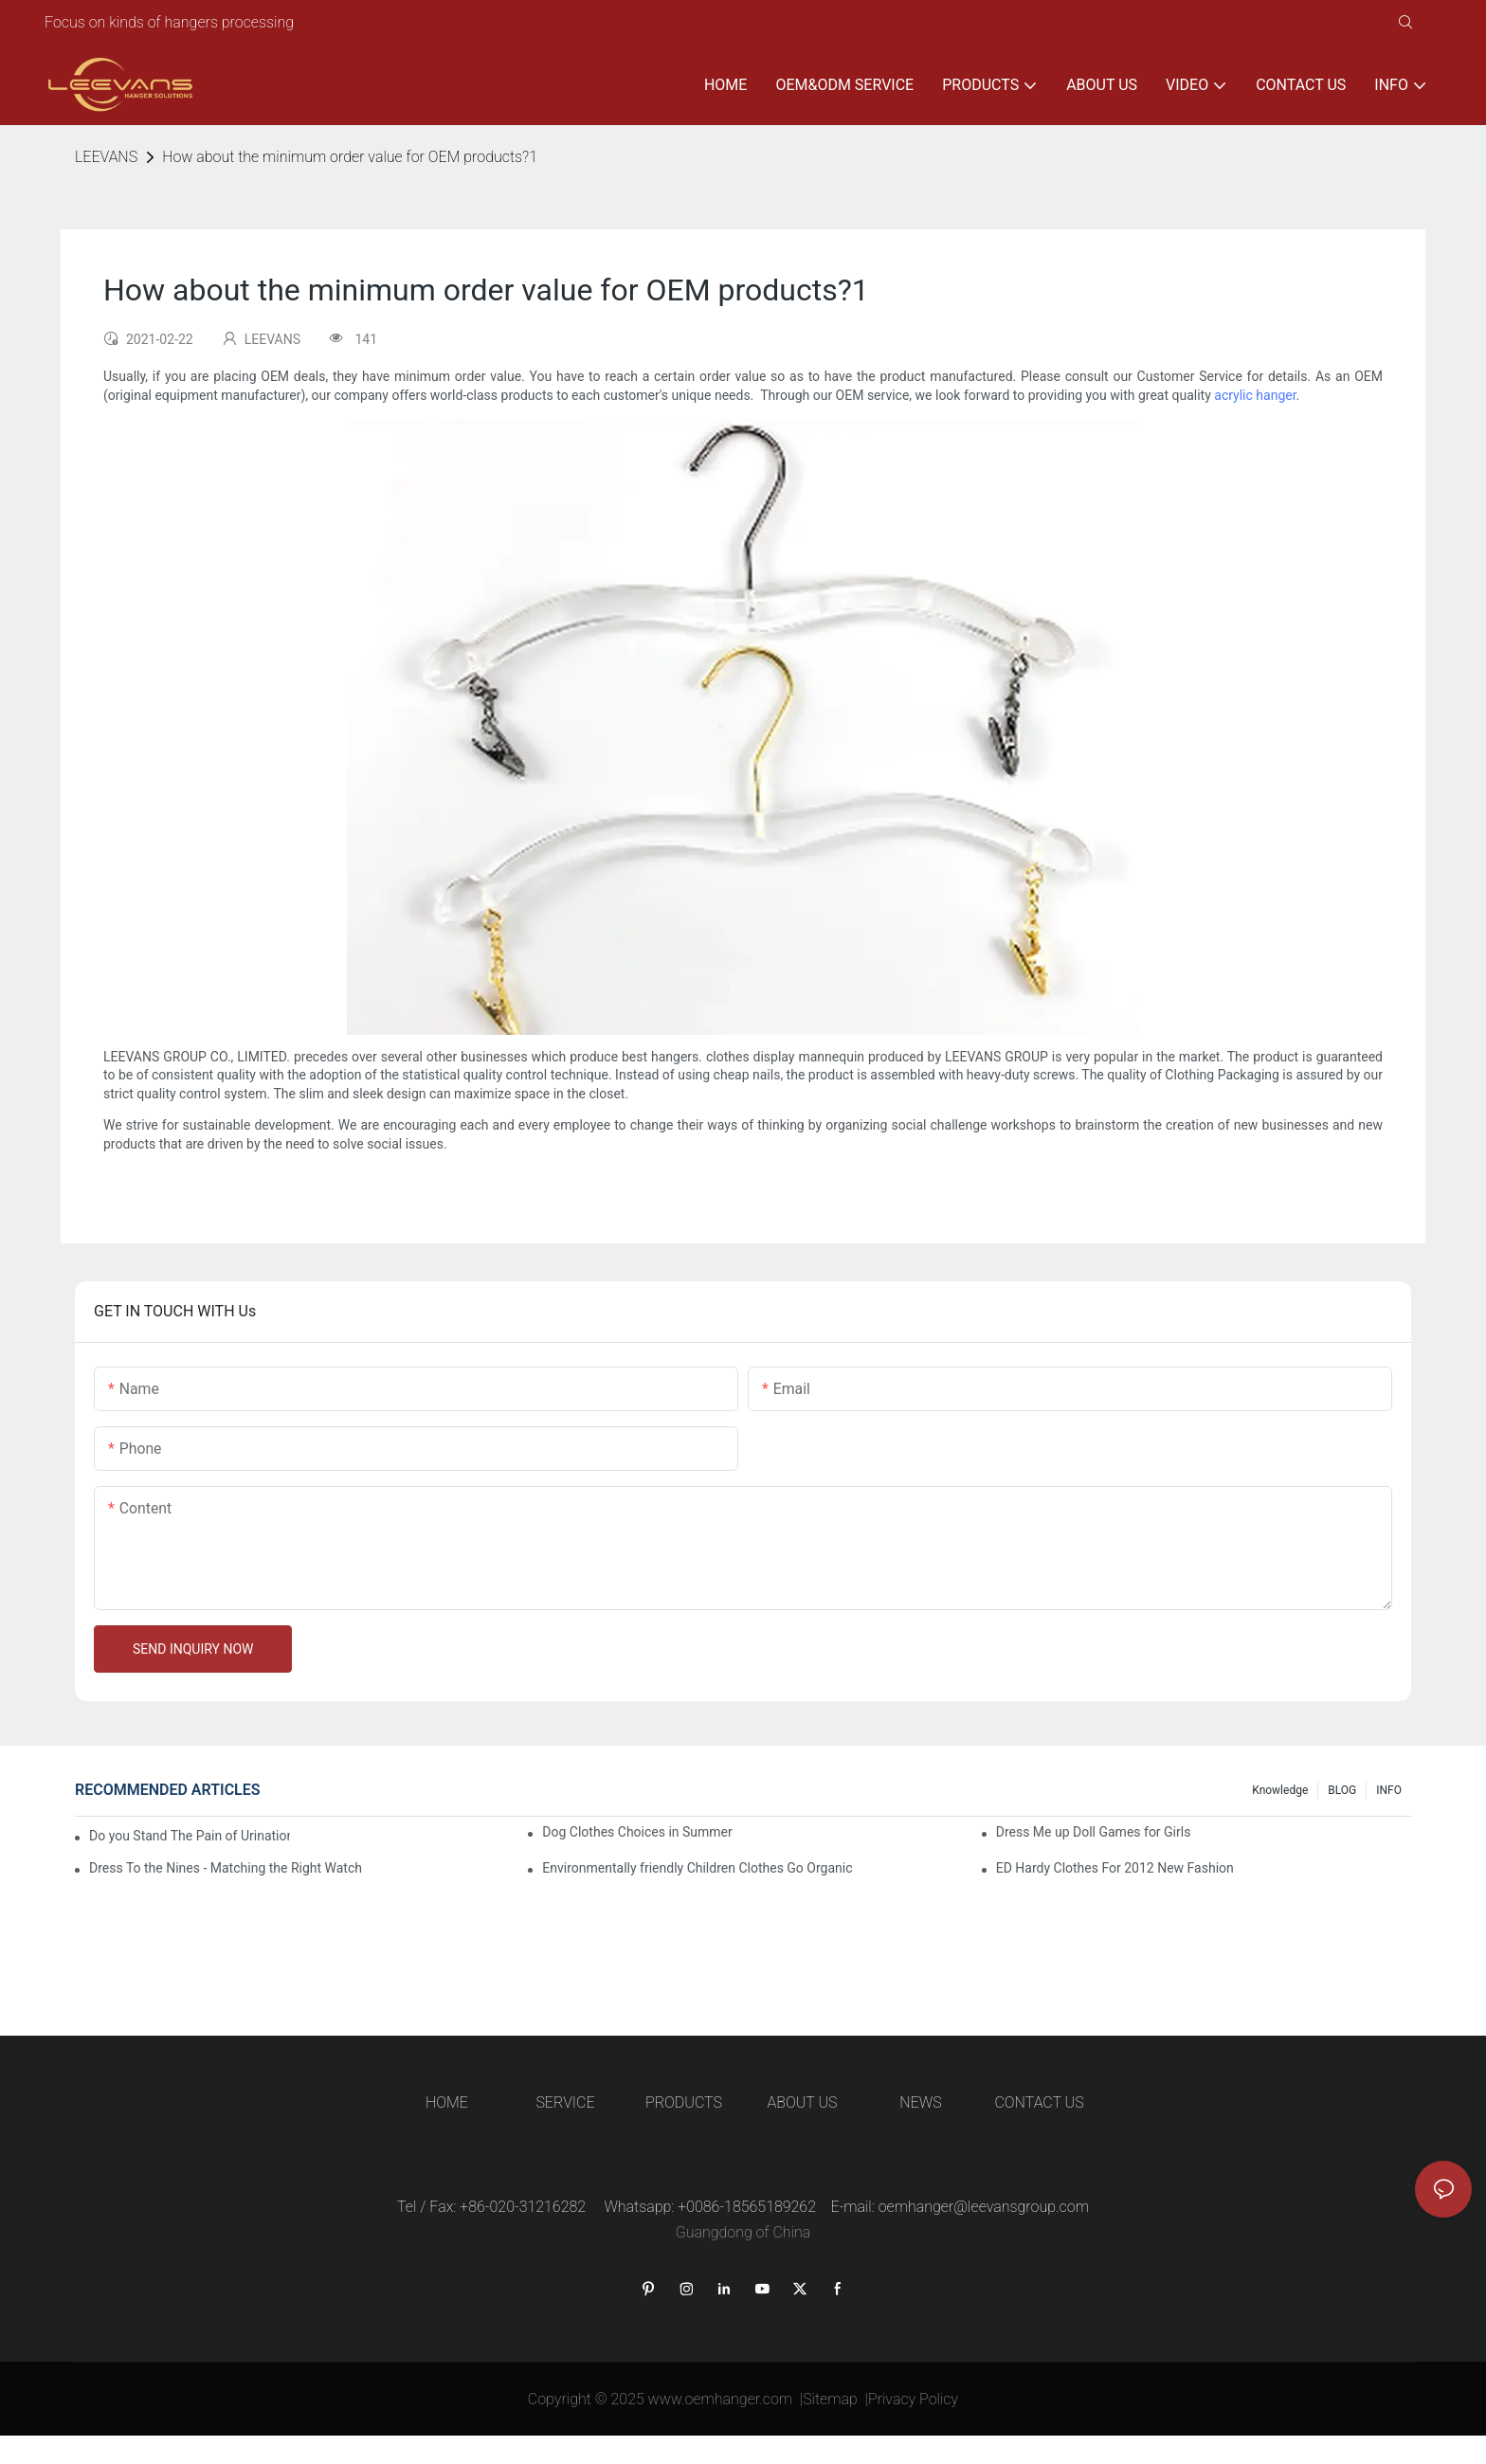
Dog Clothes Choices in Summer (637, 1831)
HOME (447, 2102)
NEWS (920, 2102)
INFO (1389, 1790)
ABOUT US (803, 2102)
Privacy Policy (913, 2399)
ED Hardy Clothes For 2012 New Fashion (1115, 1867)
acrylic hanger (1255, 395)
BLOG (1342, 1790)
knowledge (1280, 1790)
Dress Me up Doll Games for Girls (1093, 1831)
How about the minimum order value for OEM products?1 (349, 157)
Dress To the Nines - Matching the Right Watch (225, 1867)
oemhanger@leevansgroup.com (984, 2207)
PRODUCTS (683, 2102)
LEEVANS (106, 157)
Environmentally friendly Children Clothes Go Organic (697, 1867)
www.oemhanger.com (720, 2399)
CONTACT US (1038, 2102)
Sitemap (830, 2399)
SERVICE (564, 2102)
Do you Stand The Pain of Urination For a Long (189, 1835)
